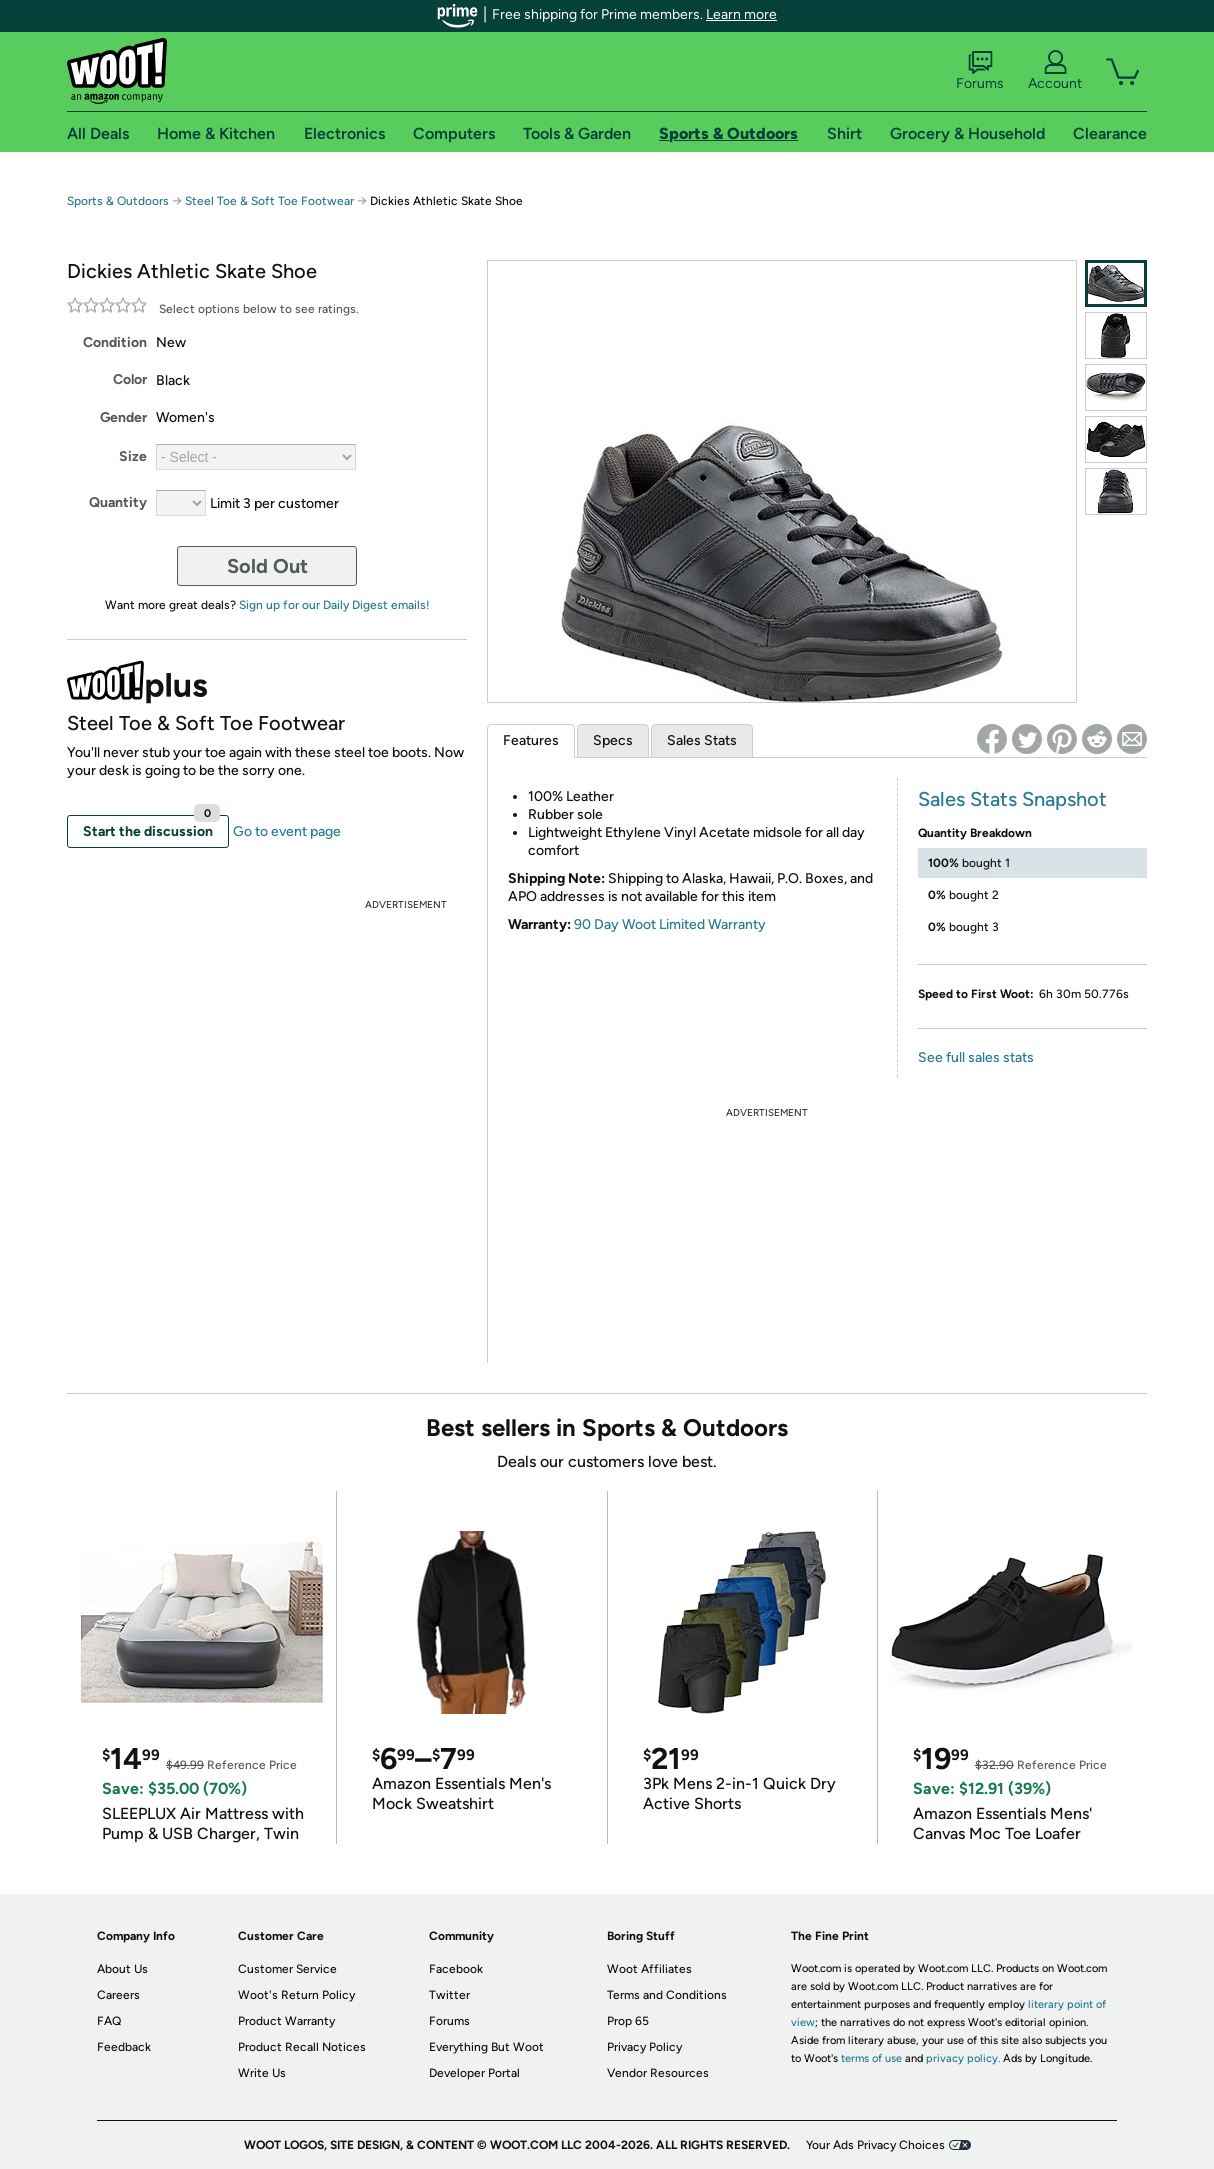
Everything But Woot (486, 2047)
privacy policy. (963, 2058)
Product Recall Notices (302, 2047)
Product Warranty (286, 2021)
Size (133, 456)
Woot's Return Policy (296, 1995)
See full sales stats (976, 1057)
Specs (613, 740)
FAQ (109, 2021)
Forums (980, 71)
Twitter (449, 1995)
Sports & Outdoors (118, 201)
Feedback (124, 2047)
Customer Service (287, 1969)
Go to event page (287, 831)
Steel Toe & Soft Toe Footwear (269, 201)
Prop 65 (628, 2021)
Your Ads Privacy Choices (875, 2145)
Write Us (262, 2073)
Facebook (456, 1969)
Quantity (118, 502)
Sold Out (267, 566)
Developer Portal (474, 2073)
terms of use (871, 2058)
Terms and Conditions (667, 1995)
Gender (123, 417)
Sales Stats (702, 740)
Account (1055, 71)
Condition (115, 342)
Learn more (741, 14)
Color (130, 379)
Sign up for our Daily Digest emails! (334, 605)
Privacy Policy (644, 2047)
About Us (122, 1969)
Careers (118, 1995)
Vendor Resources (658, 2073)
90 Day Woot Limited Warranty (670, 924)
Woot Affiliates (649, 1969)
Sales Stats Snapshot (1012, 799)
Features (531, 740)
